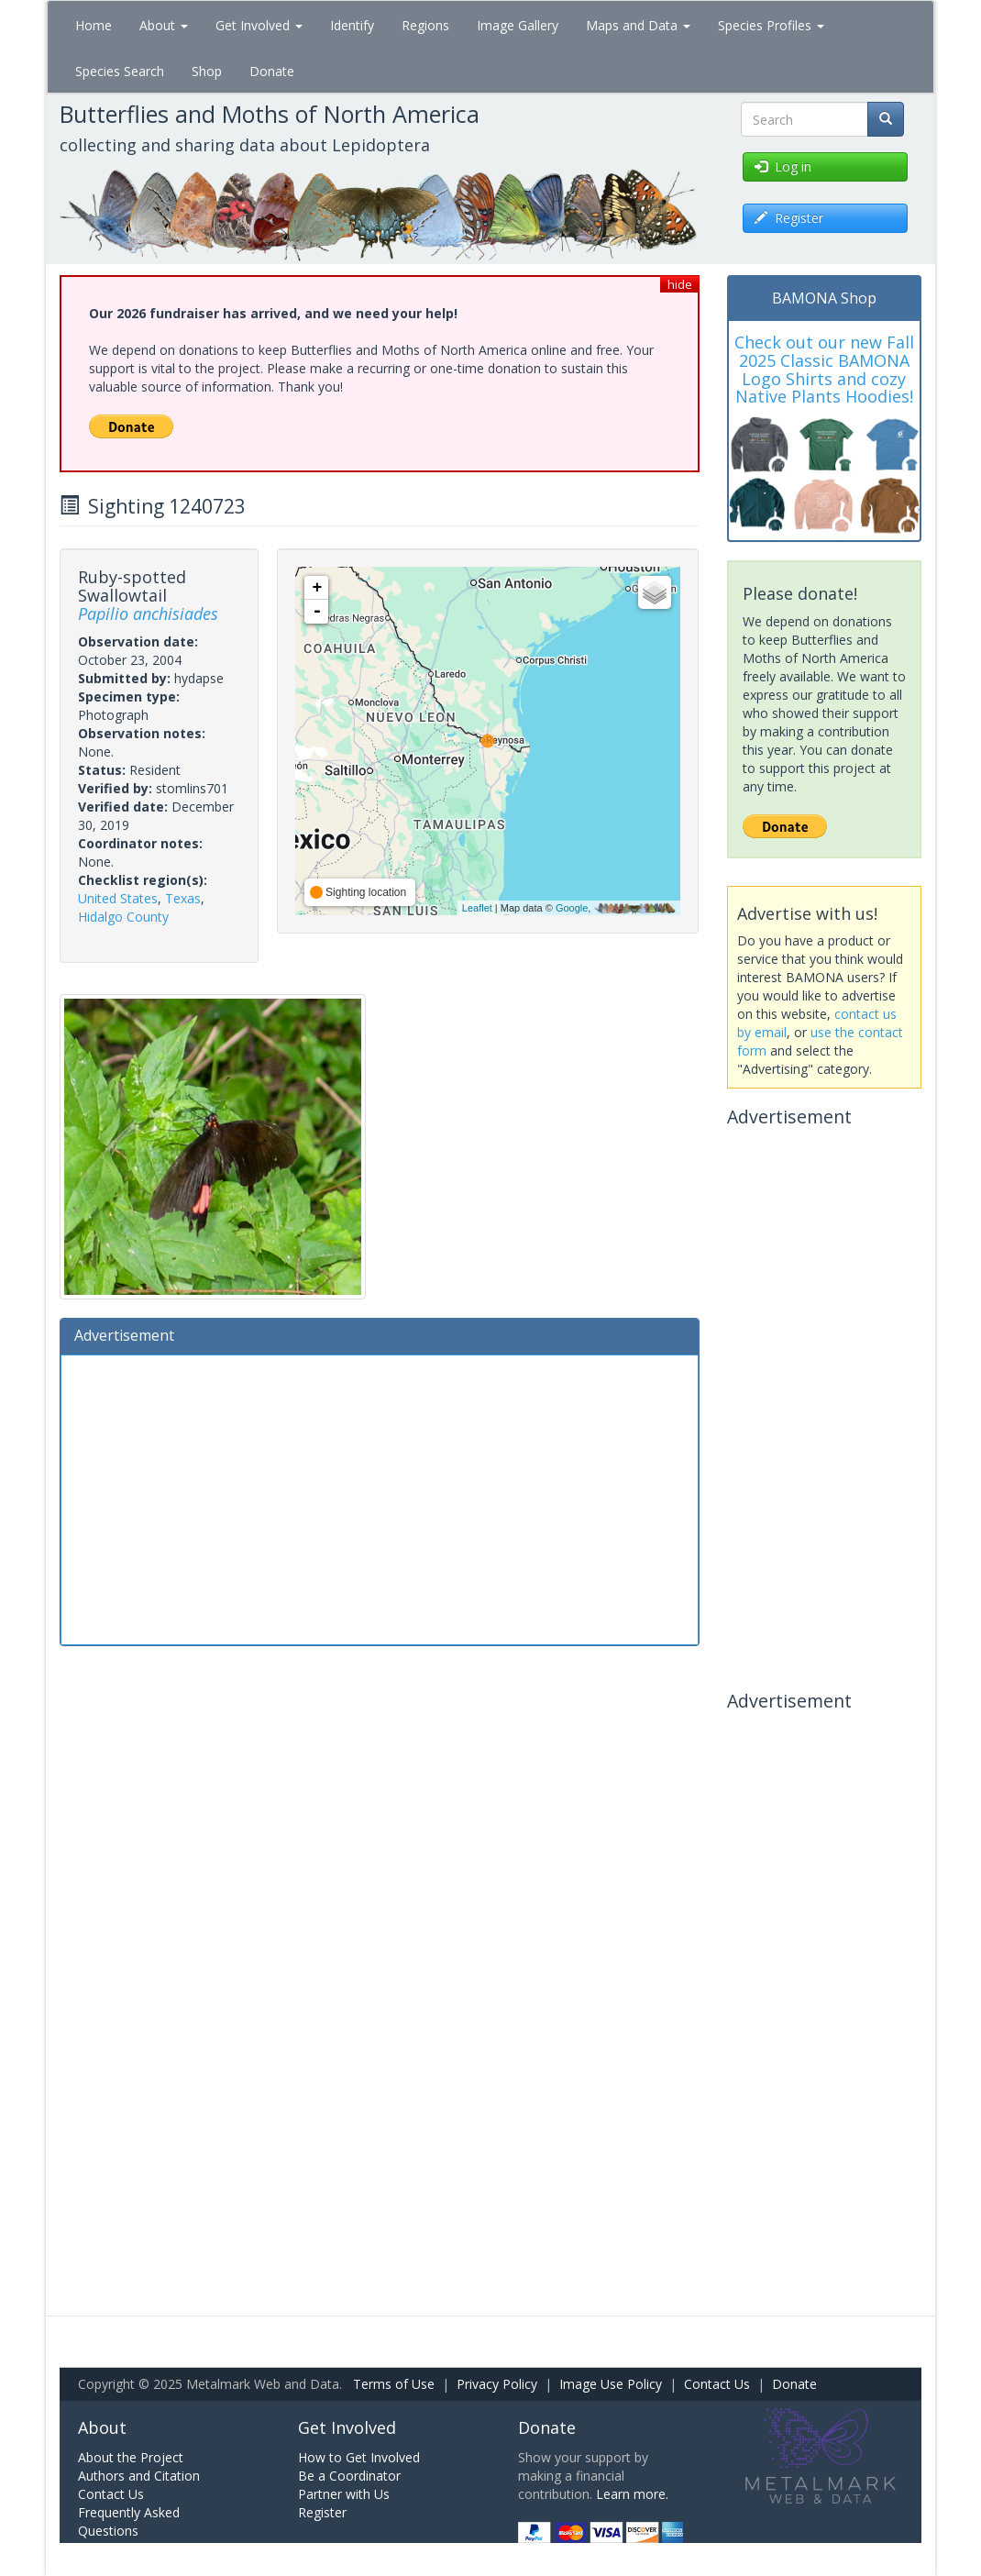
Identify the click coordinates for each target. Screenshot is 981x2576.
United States (118, 898)
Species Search (119, 71)
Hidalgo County (123, 916)
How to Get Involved (359, 2457)
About (163, 25)
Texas (183, 898)
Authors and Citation (139, 2475)
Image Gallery (517, 25)
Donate (271, 71)
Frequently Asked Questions (129, 2521)
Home (93, 25)
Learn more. (632, 2494)
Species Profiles (771, 25)
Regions (425, 25)
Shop (207, 71)
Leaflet (477, 907)
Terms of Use (394, 2384)
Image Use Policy (610, 2384)
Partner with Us (344, 2494)
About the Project (130, 2457)
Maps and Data (638, 25)
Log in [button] (783, 166)
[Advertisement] (379, 1497)
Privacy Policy (497, 2384)
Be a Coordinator (349, 2475)
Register (322, 2512)
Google (572, 907)
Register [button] (789, 218)
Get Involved (259, 25)
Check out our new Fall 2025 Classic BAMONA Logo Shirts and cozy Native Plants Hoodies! (824, 369)
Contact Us (717, 2384)
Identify (352, 25)
